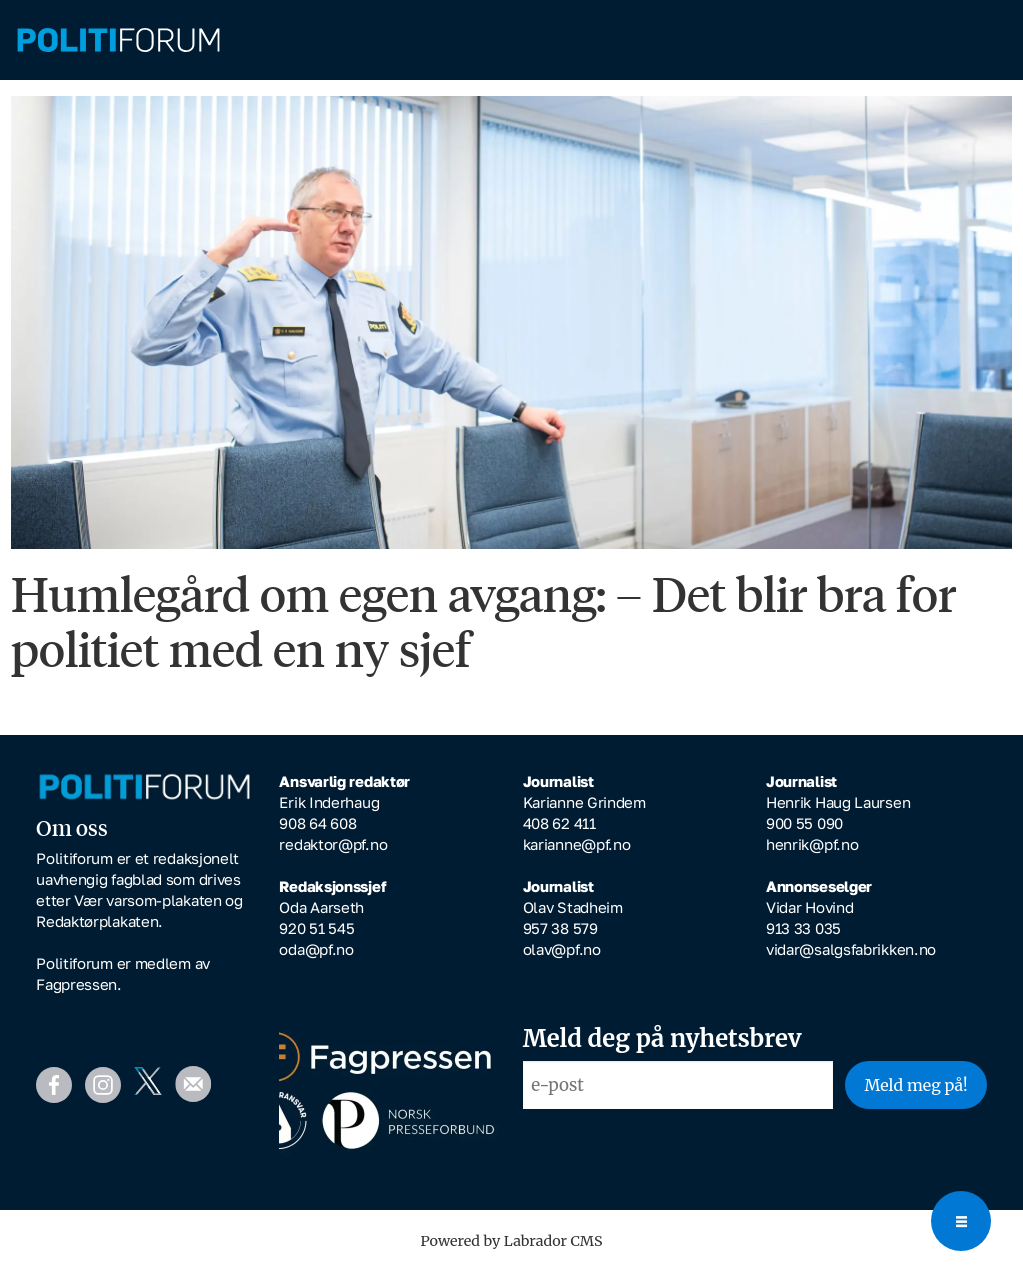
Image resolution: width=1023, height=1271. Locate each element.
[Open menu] (961, 1221)
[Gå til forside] (118, 40)
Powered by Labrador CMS (512, 1241)
